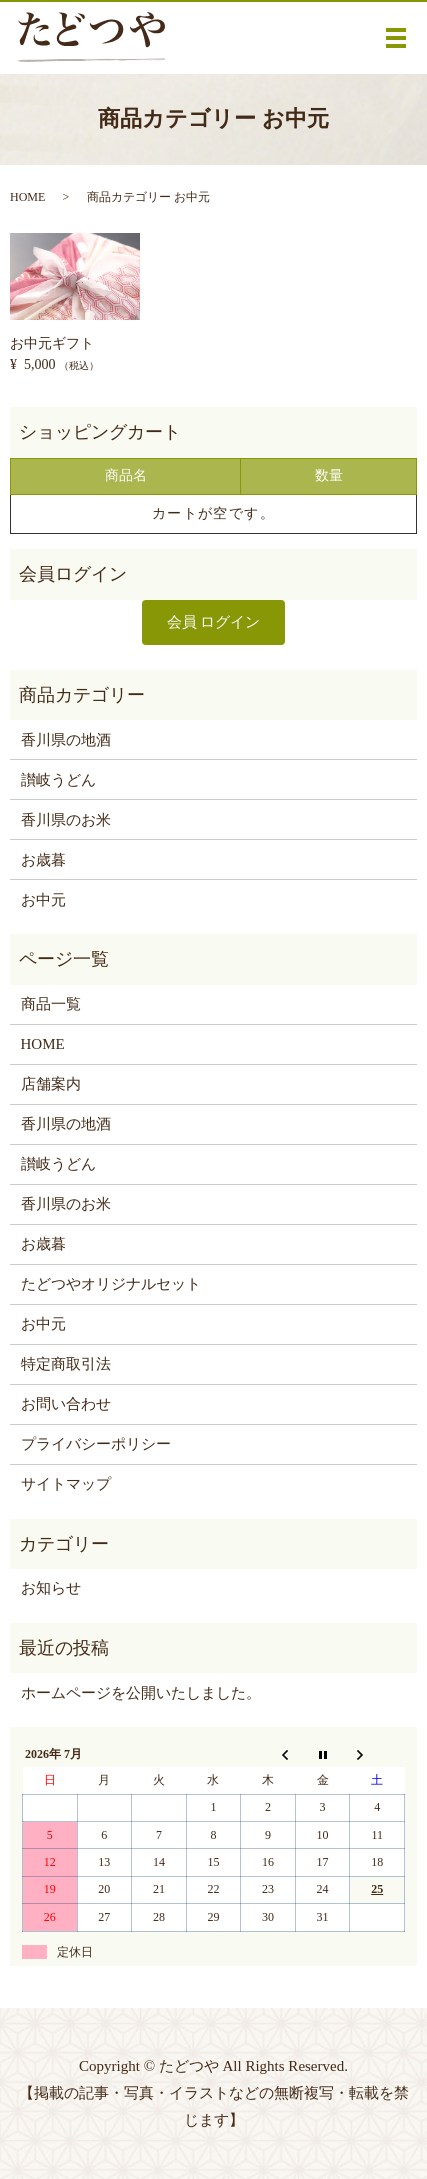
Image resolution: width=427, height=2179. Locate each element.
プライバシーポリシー (96, 1444)
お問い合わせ (66, 1404)
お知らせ (51, 1588)
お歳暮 (43, 860)
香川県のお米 (66, 820)
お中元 (43, 900)
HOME (27, 197)
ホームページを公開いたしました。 (141, 1693)
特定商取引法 (66, 1364)
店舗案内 (51, 1084)
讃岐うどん (58, 780)
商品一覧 (51, 1004)
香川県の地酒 (66, 740)
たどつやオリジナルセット (111, 1284)
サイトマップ (66, 1484)
